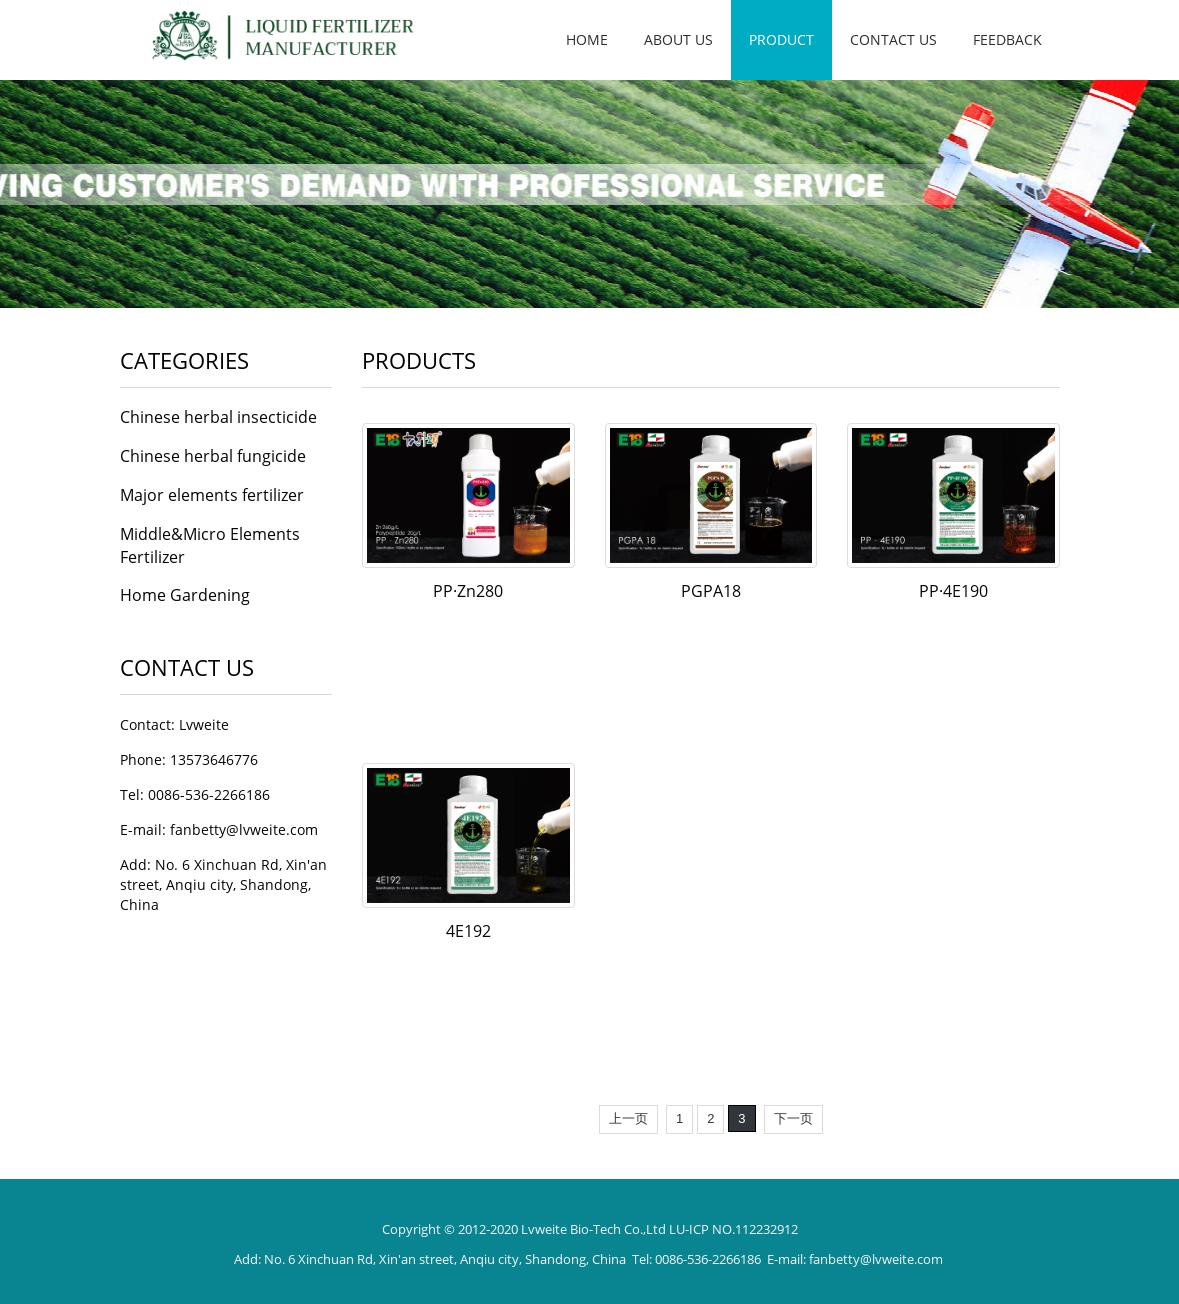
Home (587, 39)
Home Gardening (185, 595)
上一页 (628, 1118)
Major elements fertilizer (212, 495)
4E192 (468, 931)
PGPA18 (711, 591)
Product (781, 39)
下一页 (793, 1118)
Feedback (1007, 39)
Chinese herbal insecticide (218, 417)
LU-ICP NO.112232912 (733, 1229)
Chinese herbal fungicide (213, 456)
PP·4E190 (953, 591)
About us (678, 39)
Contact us (893, 39)
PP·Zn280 (468, 591)
